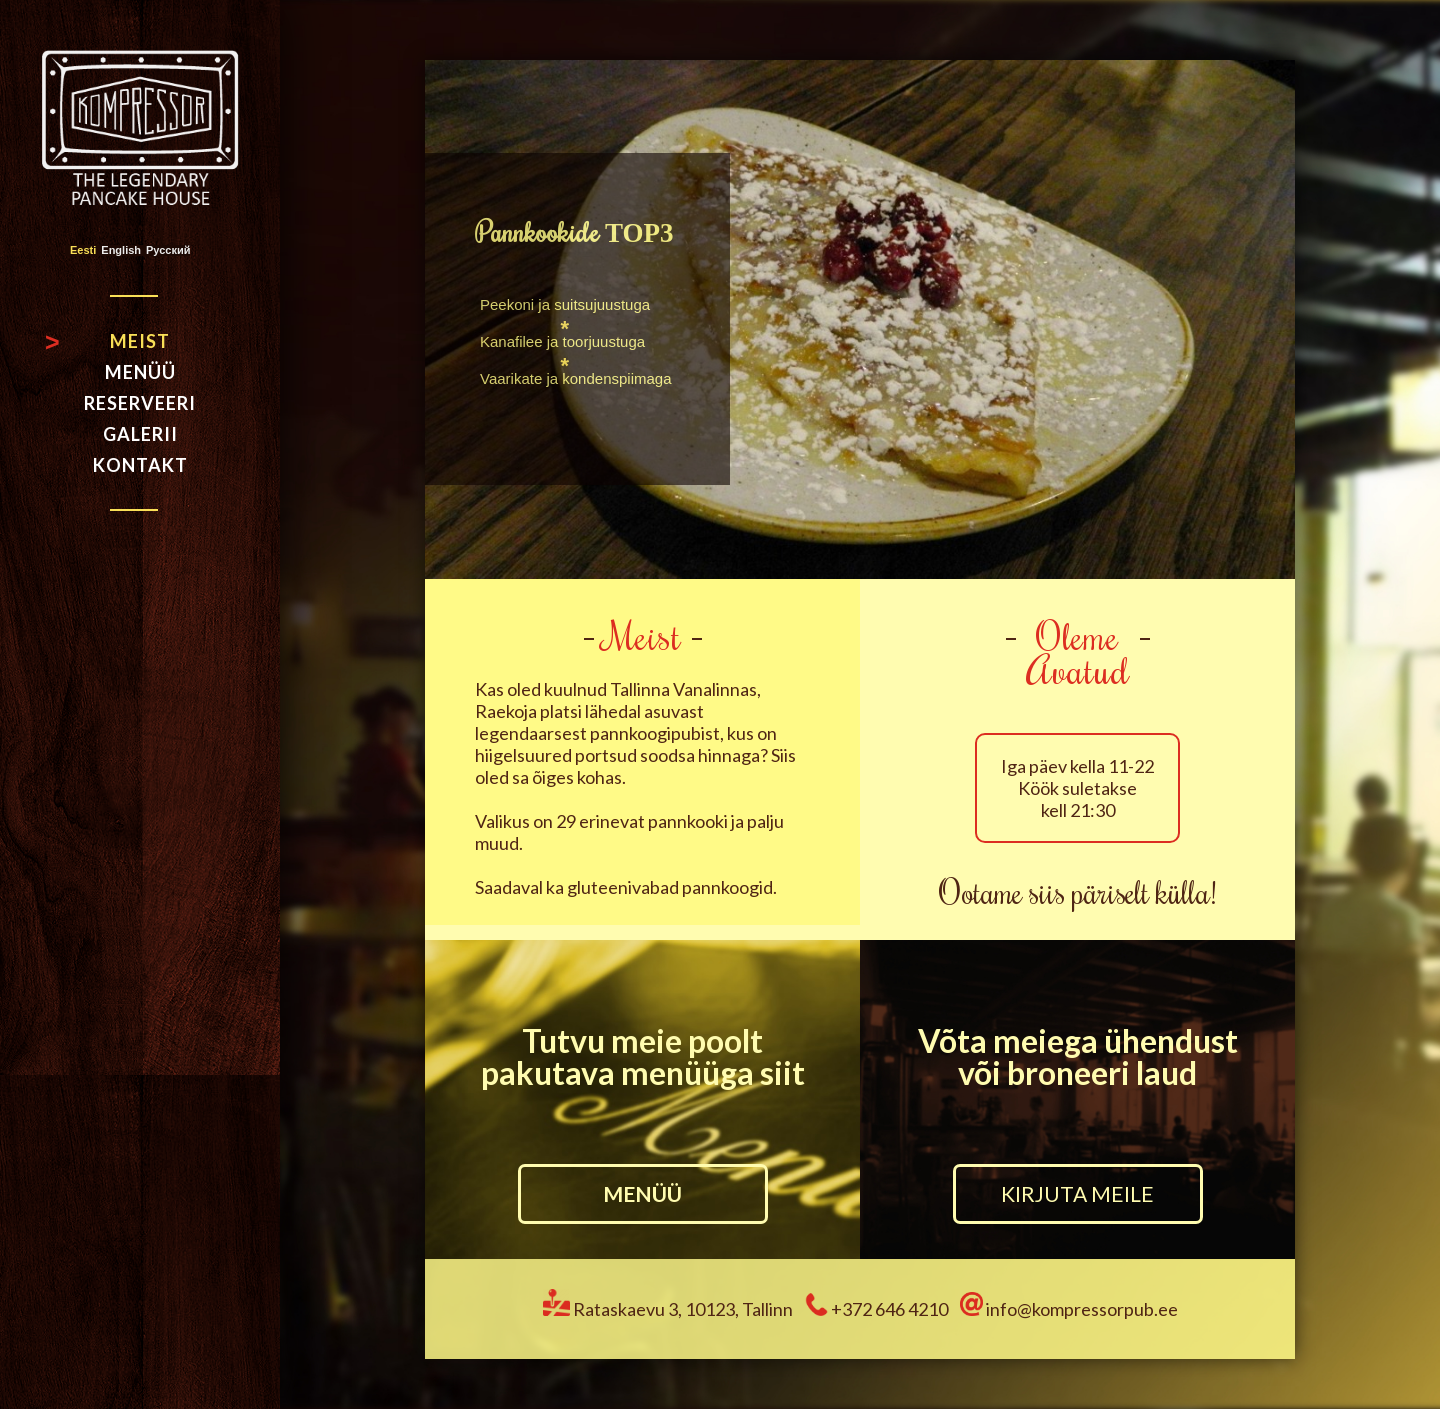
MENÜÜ (642, 1193)
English (121, 250)
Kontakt (140, 465)
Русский (168, 250)
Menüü (140, 372)
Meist (140, 341)
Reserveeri (140, 403)
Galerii (140, 434)
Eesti (83, 250)
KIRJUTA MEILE (1077, 1193)
